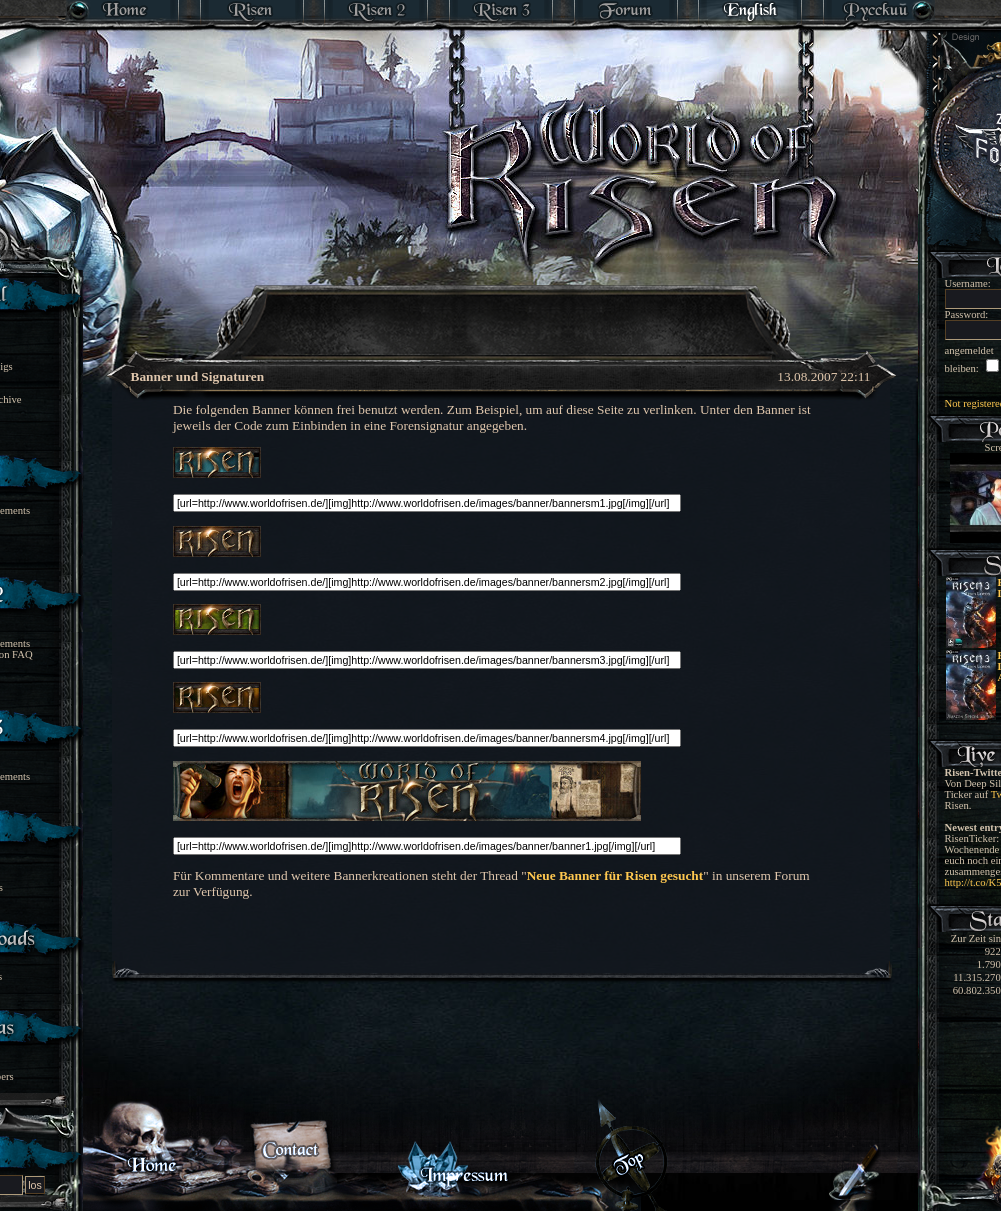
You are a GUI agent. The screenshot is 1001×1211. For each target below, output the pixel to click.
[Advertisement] (502, 310)
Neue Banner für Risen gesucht (615, 875)
